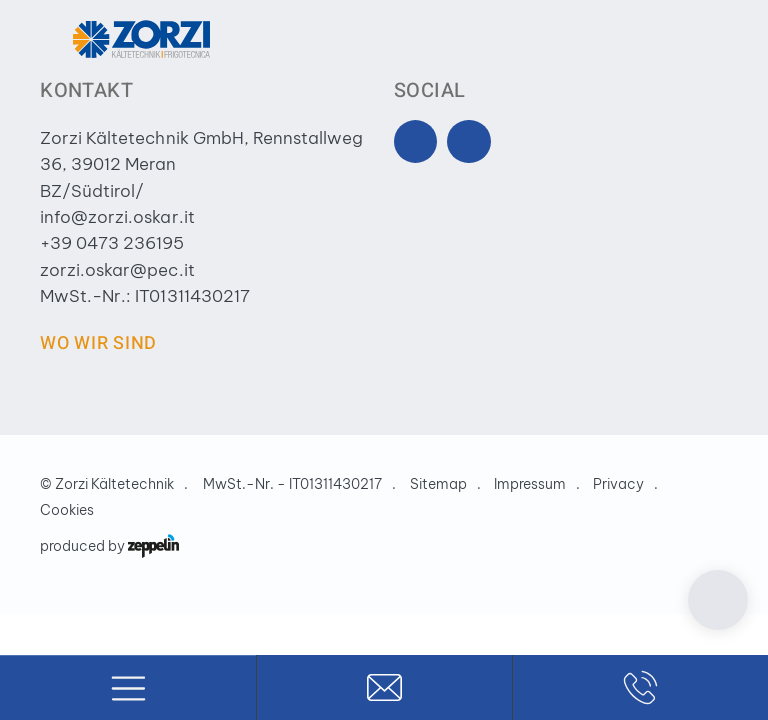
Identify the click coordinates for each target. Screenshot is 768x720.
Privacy (618, 484)
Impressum (530, 484)
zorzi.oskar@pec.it (117, 270)
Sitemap (438, 484)
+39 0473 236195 (112, 243)
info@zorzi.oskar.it (117, 217)
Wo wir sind (98, 343)
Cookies (67, 510)
